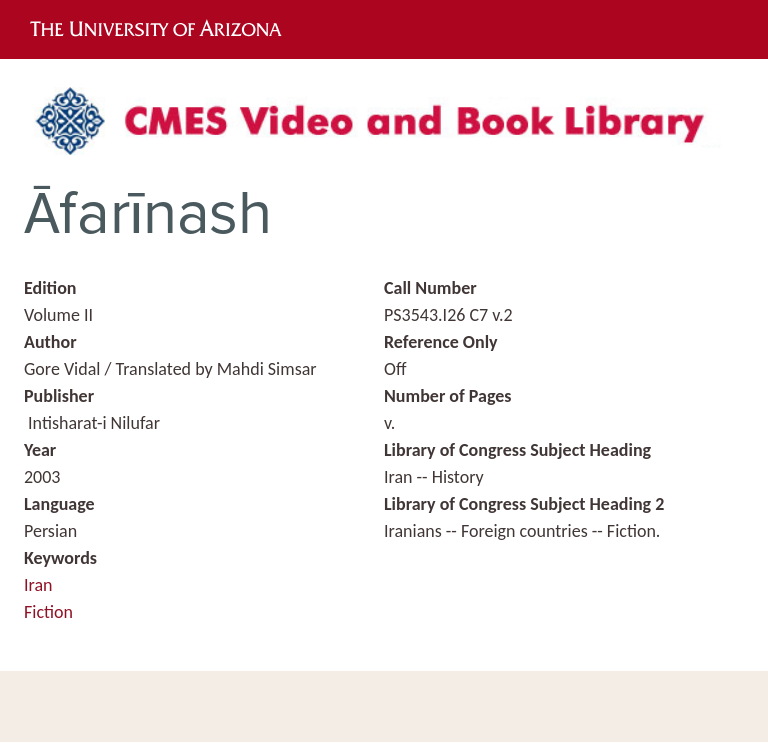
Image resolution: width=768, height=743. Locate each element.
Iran (38, 585)
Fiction (48, 612)
